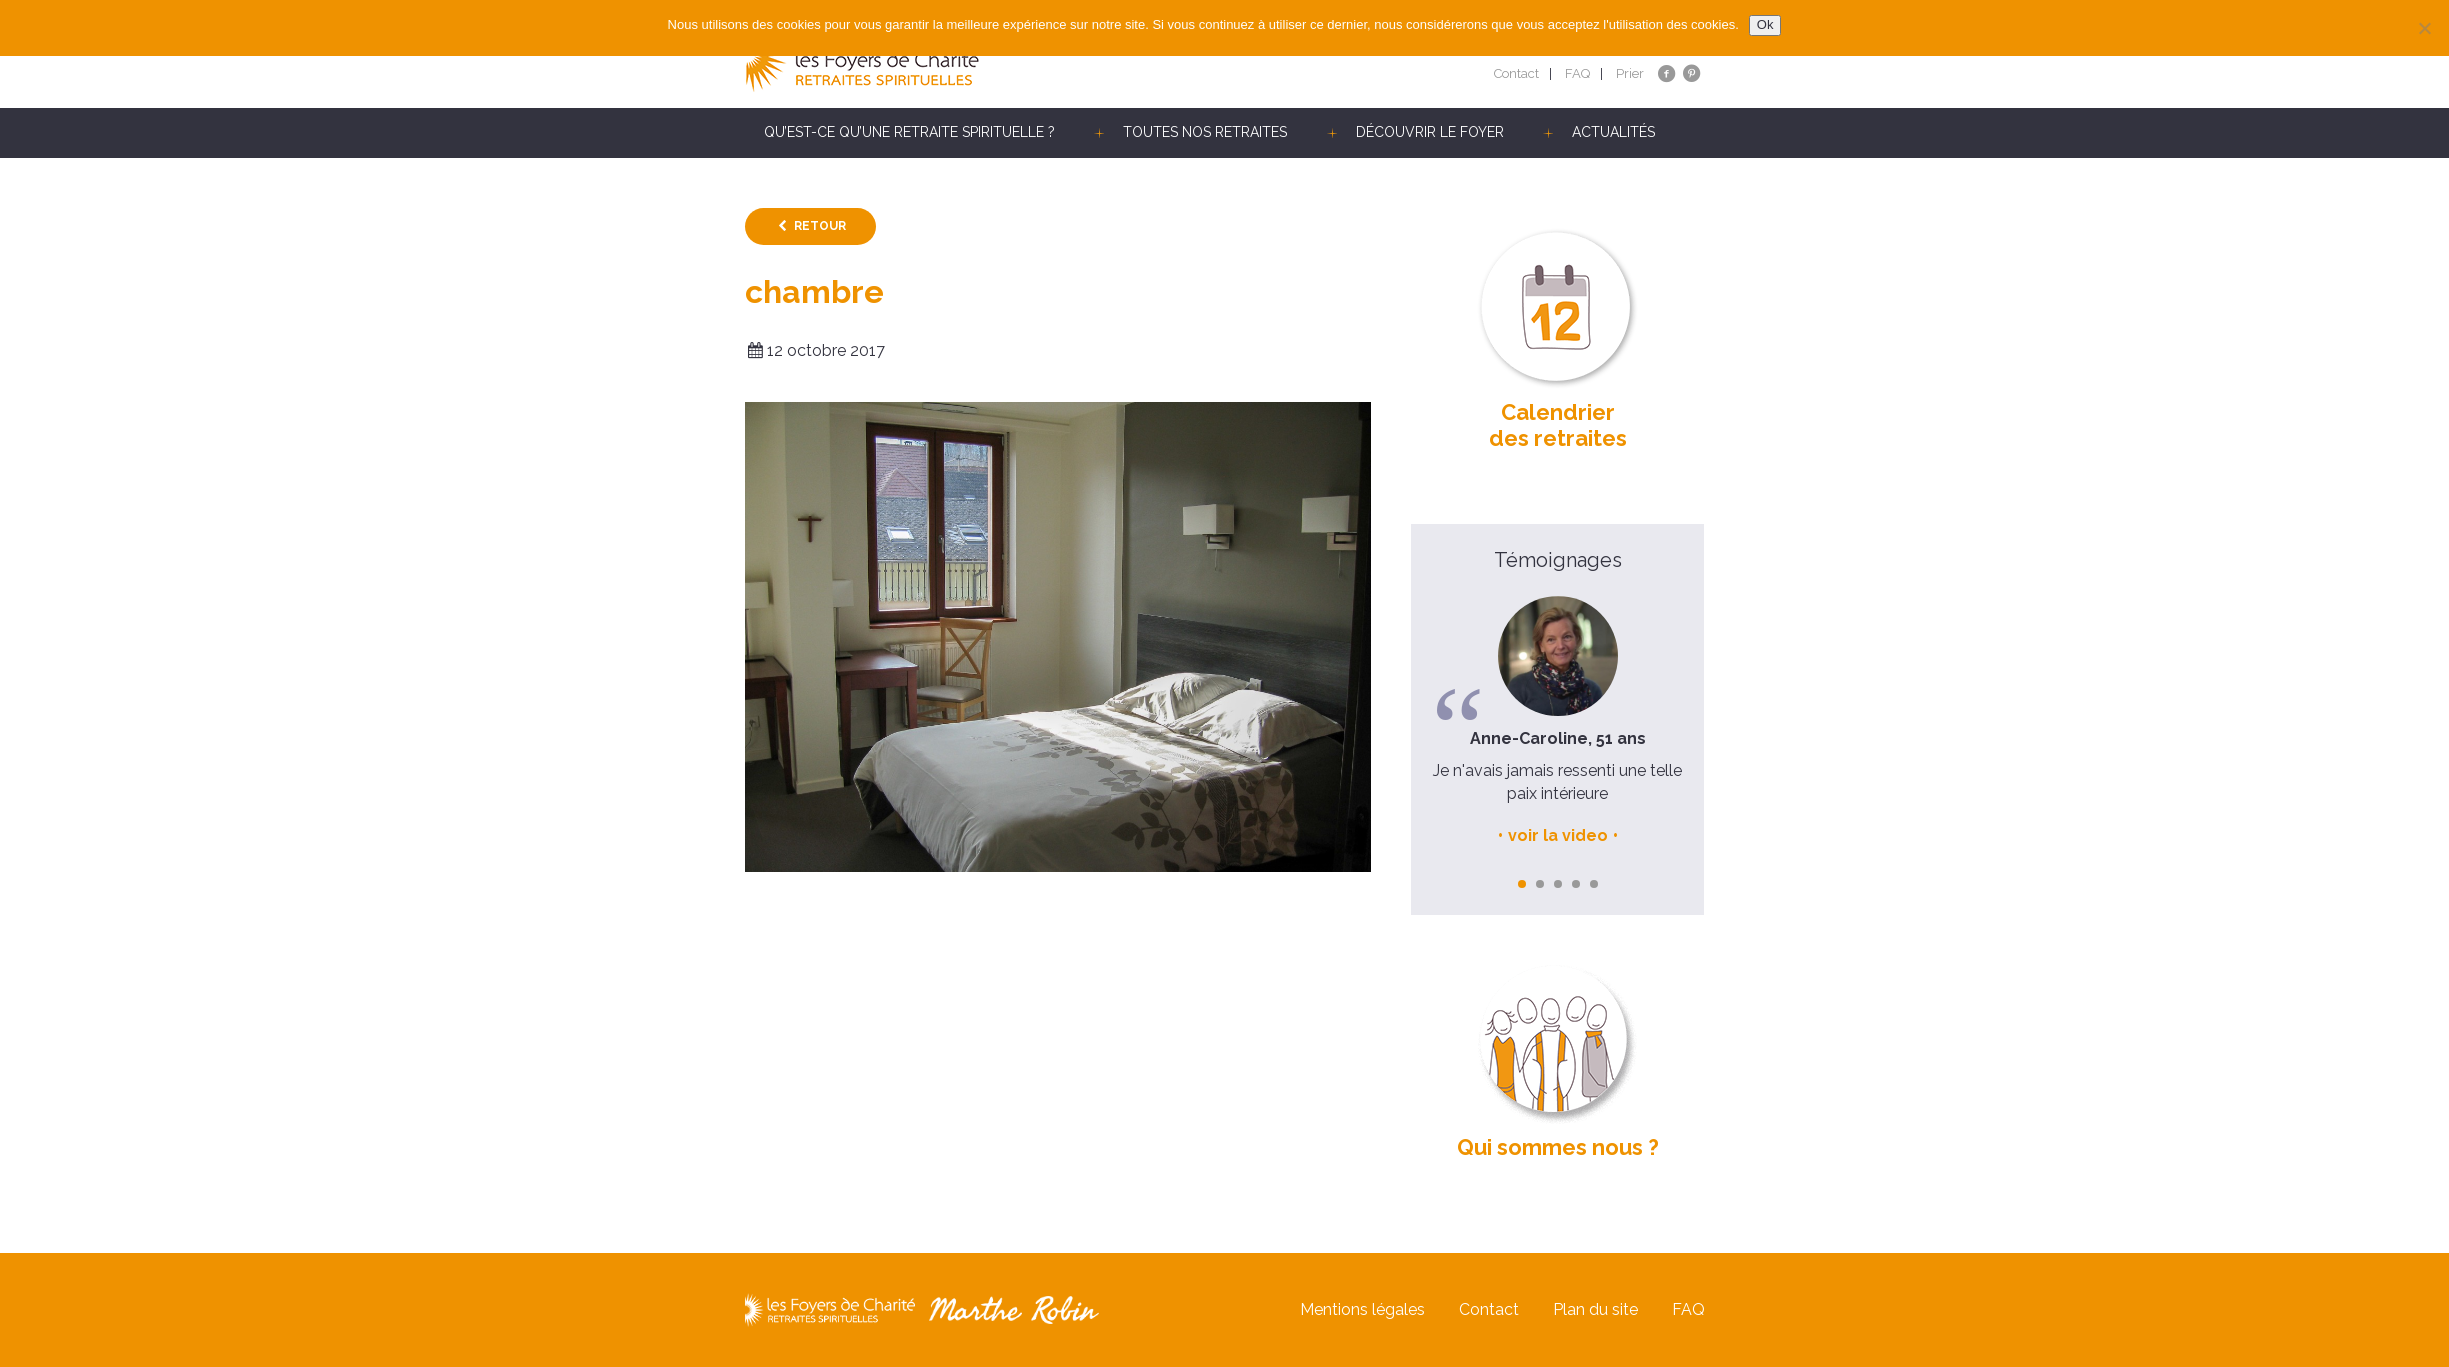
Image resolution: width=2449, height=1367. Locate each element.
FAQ (1577, 73)
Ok (1765, 24)
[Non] (2424, 28)
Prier (1630, 73)
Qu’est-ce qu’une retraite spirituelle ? (909, 132)
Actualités (1613, 132)
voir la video (1558, 835)
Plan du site (1595, 1309)
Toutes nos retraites (1205, 132)
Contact (1516, 73)
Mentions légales (1362, 1309)
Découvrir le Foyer (1430, 132)
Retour (820, 226)
